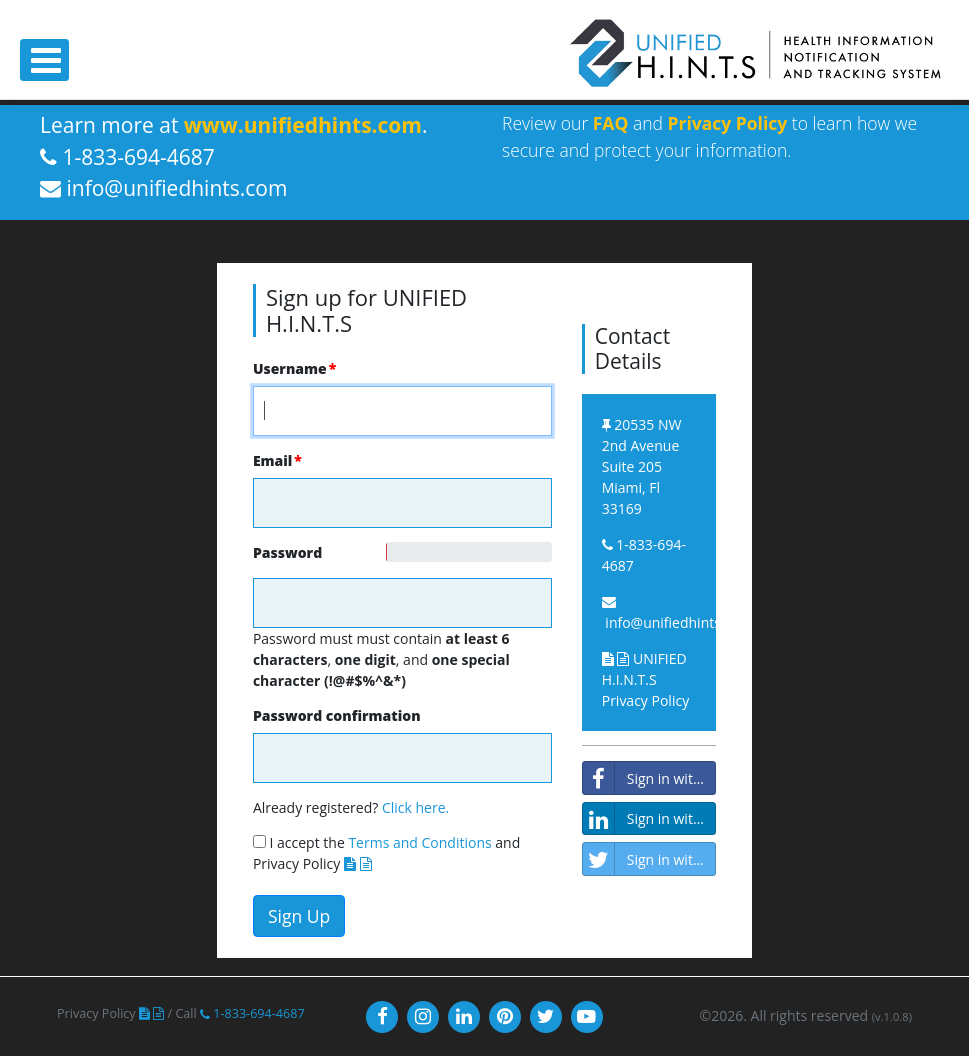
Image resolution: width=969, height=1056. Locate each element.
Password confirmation (337, 715)
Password (261, 552)
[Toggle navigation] (44, 60)
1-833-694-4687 (252, 1013)
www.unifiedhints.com (303, 125)
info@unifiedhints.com (678, 622)
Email (272, 460)
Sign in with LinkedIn (649, 819)
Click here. (415, 807)
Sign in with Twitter (649, 859)
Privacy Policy (728, 123)
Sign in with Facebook (649, 778)
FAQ (611, 123)
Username (290, 368)
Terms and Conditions (419, 842)
